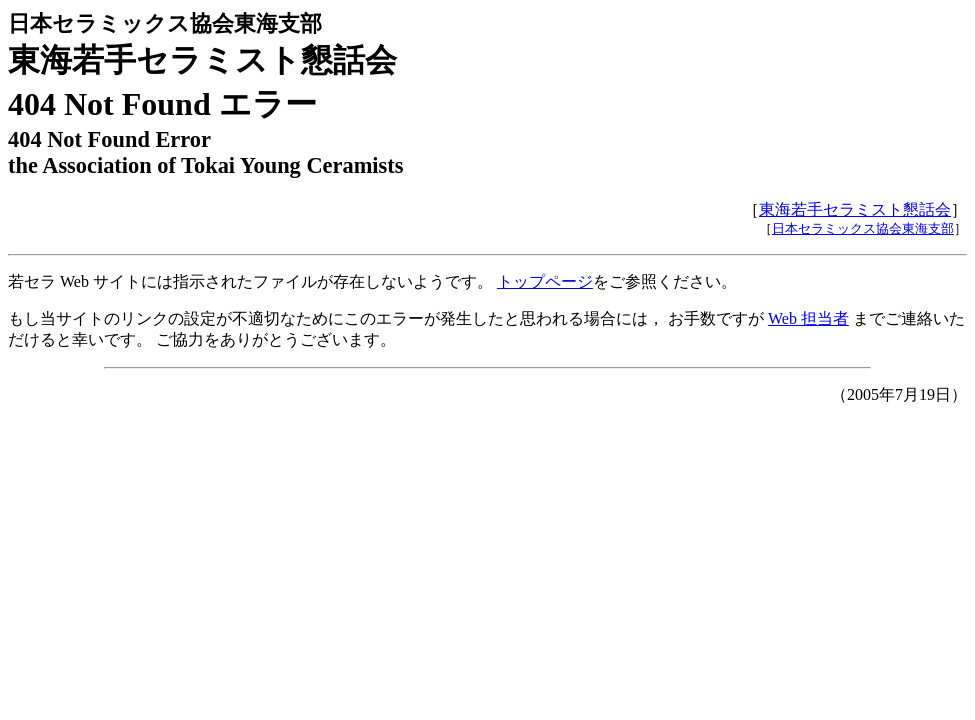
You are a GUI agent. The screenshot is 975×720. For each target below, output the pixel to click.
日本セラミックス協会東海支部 (863, 229)
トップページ (545, 281)
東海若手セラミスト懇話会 (855, 209)
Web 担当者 (808, 318)
